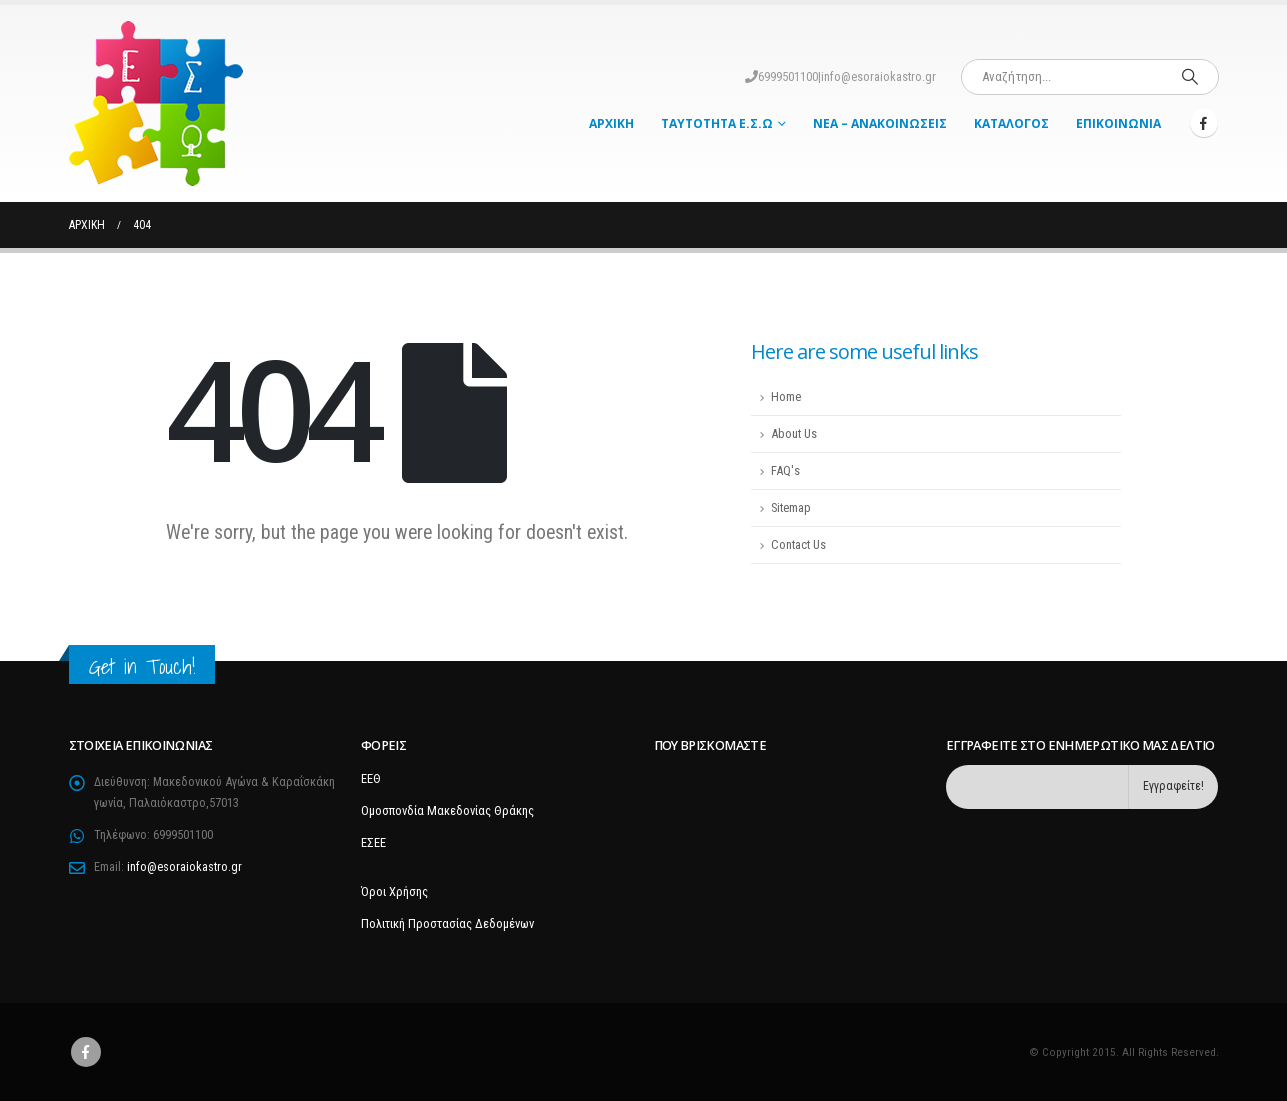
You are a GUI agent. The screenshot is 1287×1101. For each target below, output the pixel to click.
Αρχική (611, 123)
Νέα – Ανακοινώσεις (880, 123)
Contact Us (798, 544)
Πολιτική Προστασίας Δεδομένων (447, 923)
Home (786, 396)
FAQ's (785, 470)
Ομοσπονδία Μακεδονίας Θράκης (447, 810)
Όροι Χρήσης (394, 891)
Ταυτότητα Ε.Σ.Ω (717, 123)
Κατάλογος (1011, 123)
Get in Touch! (142, 666)
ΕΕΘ (371, 778)
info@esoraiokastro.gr (878, 76)
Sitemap (791, 507)
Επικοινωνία (1118, 123)
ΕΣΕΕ (373, 842)
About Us (794, 433)
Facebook (86, 1052)
